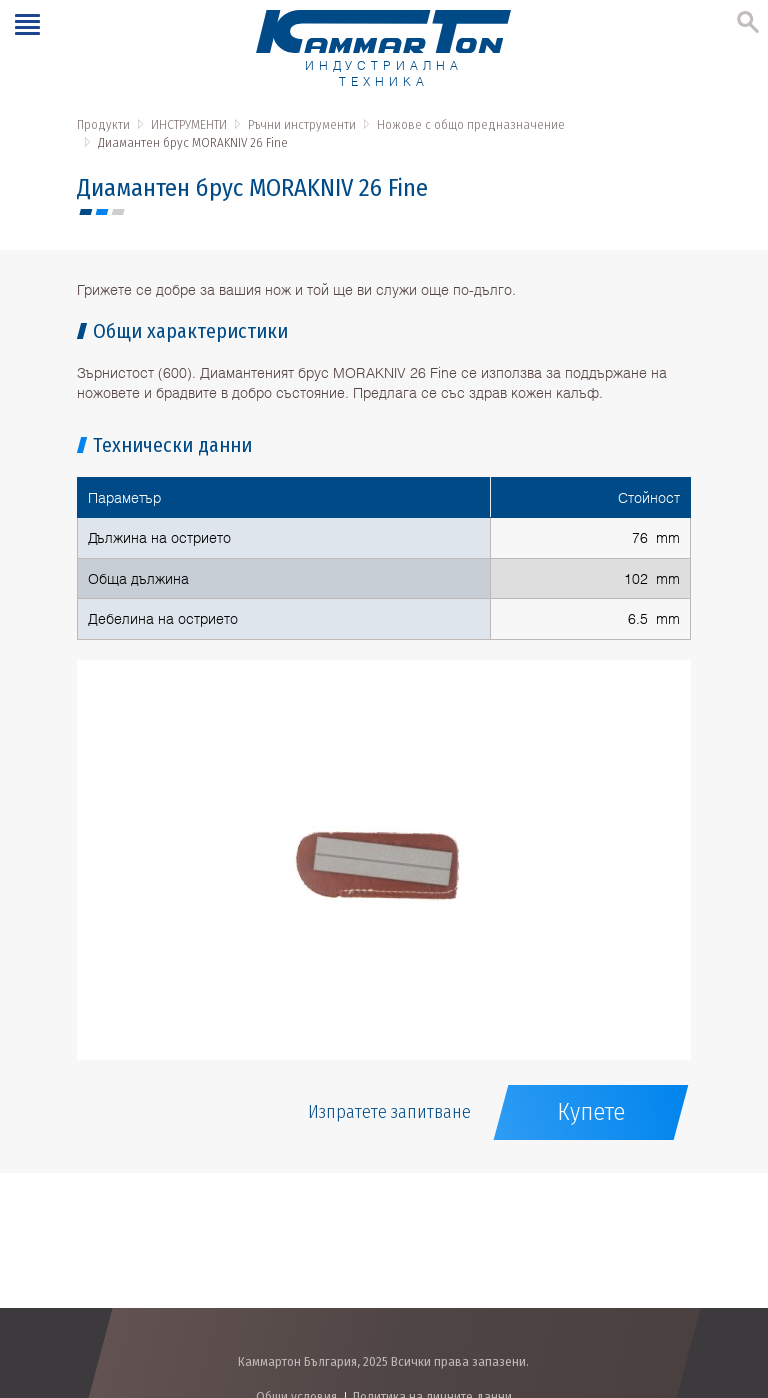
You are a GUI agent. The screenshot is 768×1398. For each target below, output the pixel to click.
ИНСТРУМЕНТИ (189, 124)
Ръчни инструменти (302, 124)
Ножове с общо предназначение (471, 124)
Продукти (103, 124)
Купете (591, 1112)
